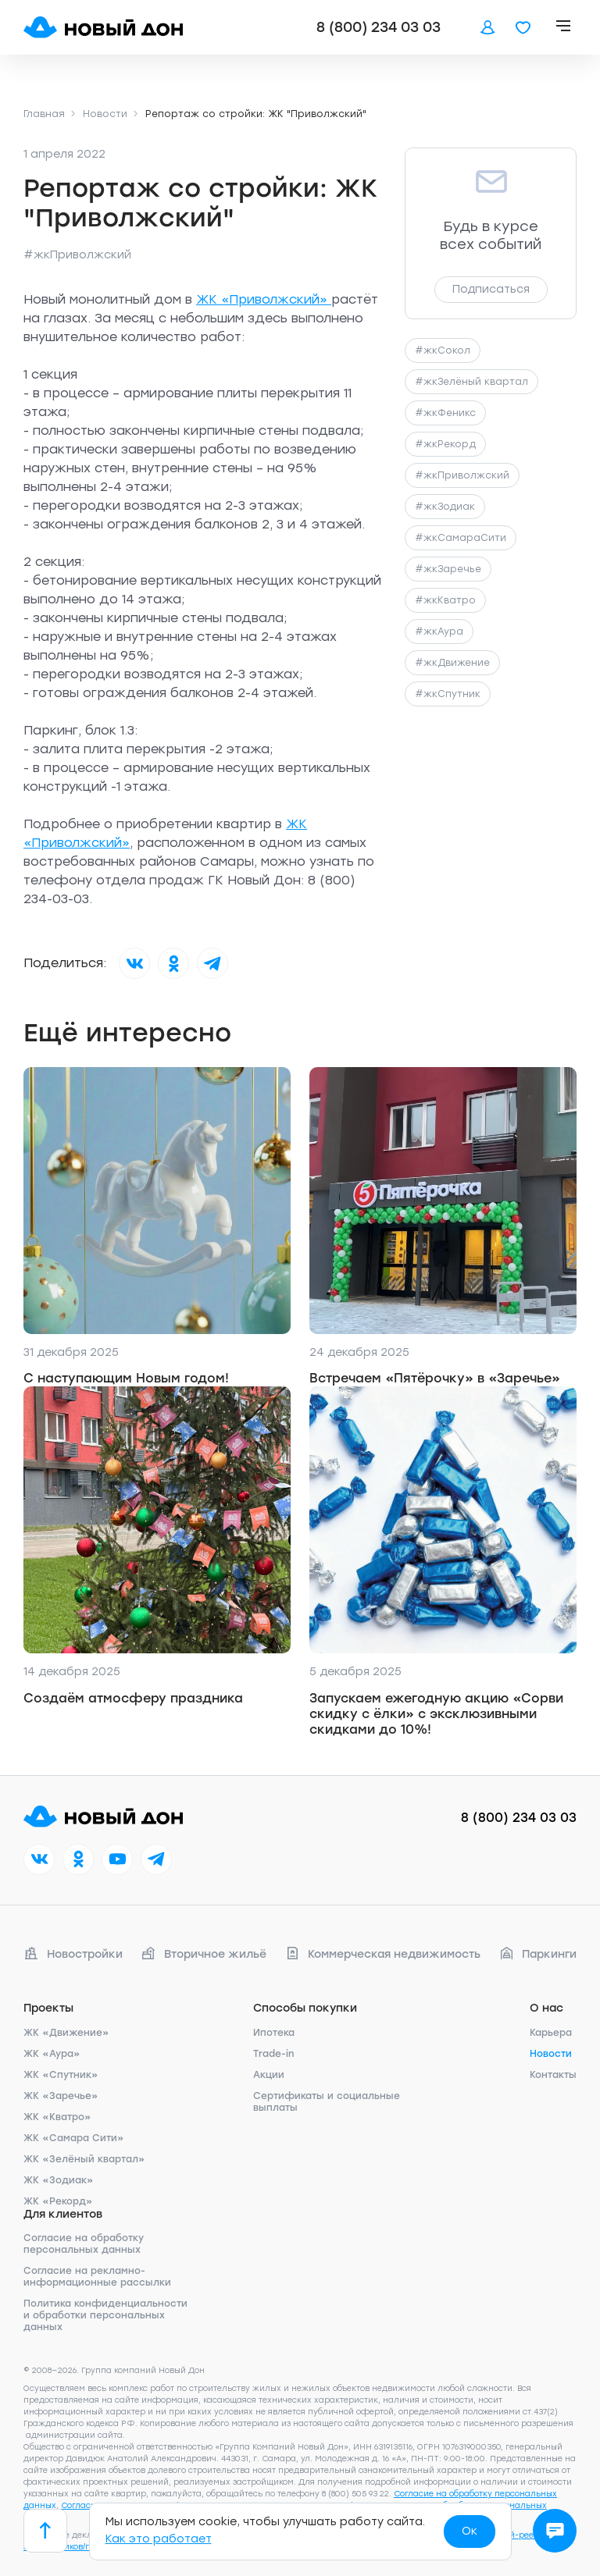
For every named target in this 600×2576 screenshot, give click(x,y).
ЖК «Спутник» (60, 2074)
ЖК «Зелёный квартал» (84, 2159)
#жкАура (439, 631)
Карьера (551, 2032)
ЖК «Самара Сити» (73, 2138)
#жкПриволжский (77, 255)
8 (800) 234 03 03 (378, 27)
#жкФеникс (445, 412)
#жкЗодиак (445, 506)
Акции (268, 2074)
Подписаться (491, 289)
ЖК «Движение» (66, 2032)
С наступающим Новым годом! (126, 1378)
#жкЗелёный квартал (471, 381)
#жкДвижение (452, 662)
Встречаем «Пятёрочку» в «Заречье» (434, 1378)
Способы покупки (305, 2008)
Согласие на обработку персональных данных (83, 2244)
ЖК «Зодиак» (58, 2180)
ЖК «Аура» (51, 2053)
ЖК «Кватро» (57, 2117)
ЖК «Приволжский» (263, 299)
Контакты (553, 2074)
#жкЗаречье (448, 569)
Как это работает (158, 2539)
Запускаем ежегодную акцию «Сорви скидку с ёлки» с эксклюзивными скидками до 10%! (436, 1714)
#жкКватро (445, 600)
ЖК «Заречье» (60, 2095)
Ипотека (274, 2032)
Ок (469, 2531)
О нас (546, 2008)
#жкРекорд (445, 444)
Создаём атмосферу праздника (133, 1698)
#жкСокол (442, 350)
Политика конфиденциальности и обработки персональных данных (105, 2315)
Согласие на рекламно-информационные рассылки (97, 2276)
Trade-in (273, 2053)
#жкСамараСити (460, 537)
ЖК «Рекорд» (58, 2201)
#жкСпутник (447, 693)
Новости (551, 2053)
